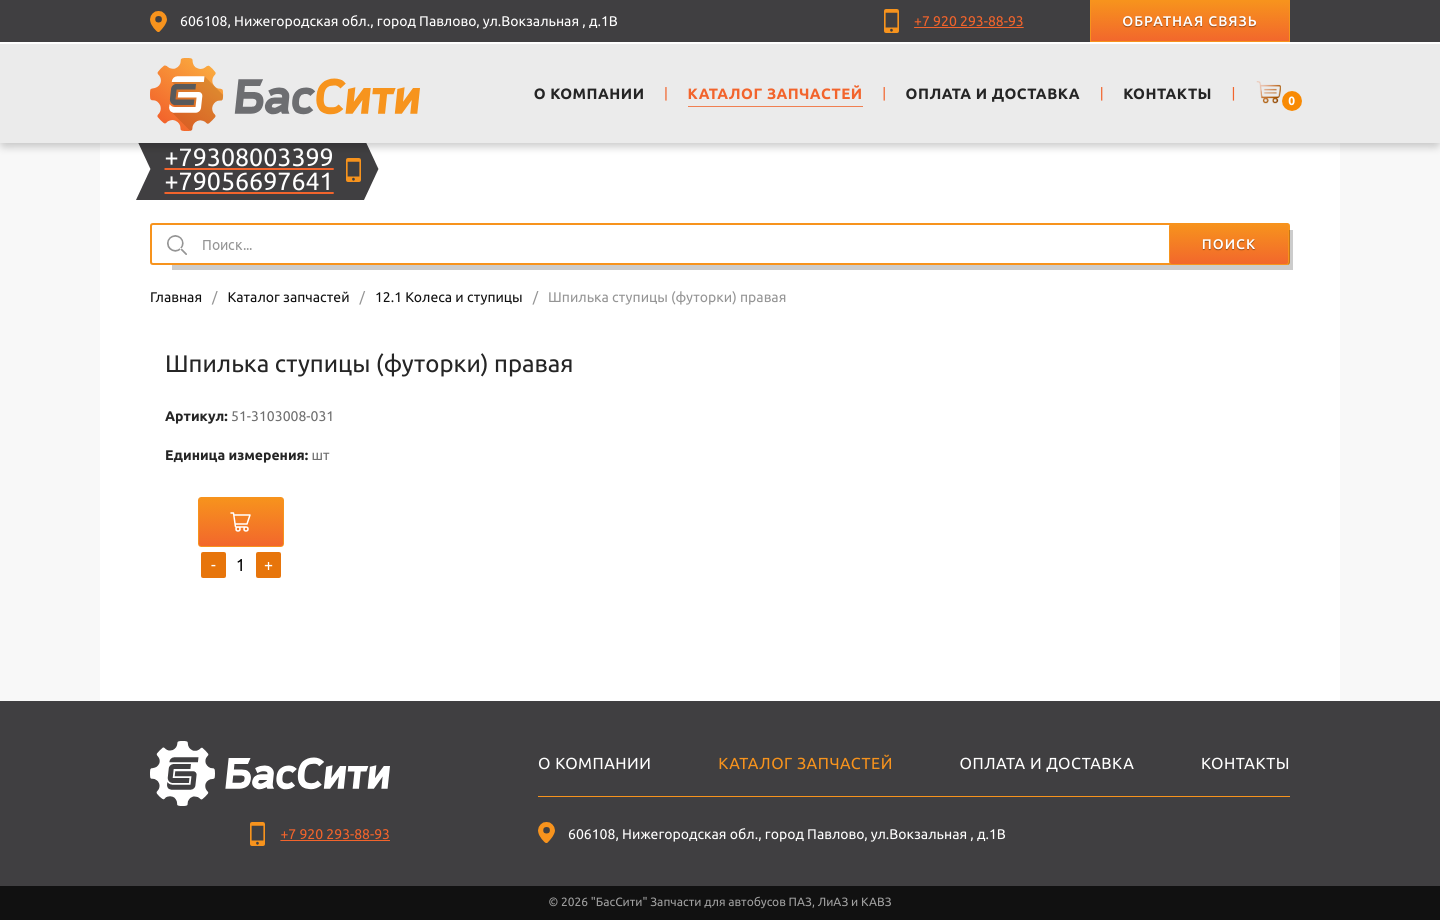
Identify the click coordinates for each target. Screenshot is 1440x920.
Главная (176, 297)
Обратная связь (1189, 21)
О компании (594, 764)
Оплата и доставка (1047, 764)
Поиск (1229, 244)
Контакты (1245, 764)
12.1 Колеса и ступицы (449, 297)
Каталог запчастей (288, 297)
